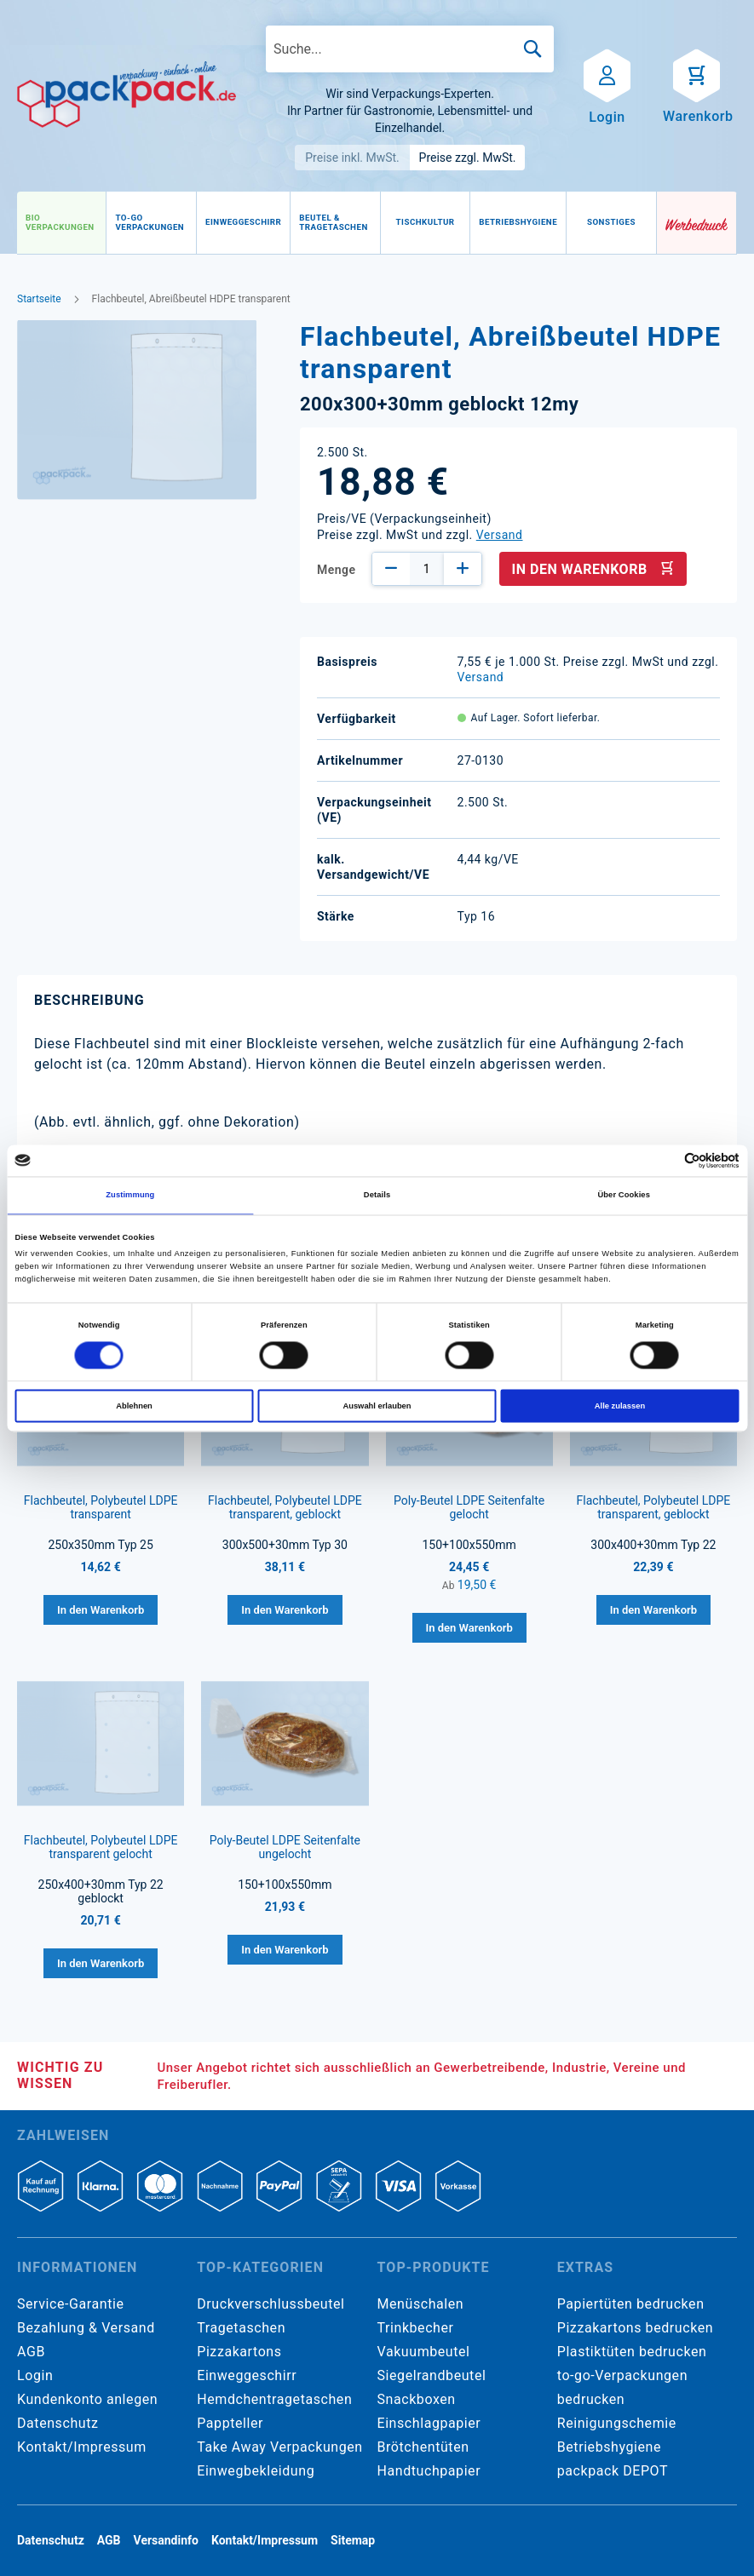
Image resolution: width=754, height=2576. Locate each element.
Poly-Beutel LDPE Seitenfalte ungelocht (285, 1847)
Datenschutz (57, 2423)
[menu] (337, 223)
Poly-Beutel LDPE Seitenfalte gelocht (469, 1507)
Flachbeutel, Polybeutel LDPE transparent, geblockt (285, 1507)
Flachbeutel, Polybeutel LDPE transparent (101, 1507)
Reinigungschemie (616, 2423)
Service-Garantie (70, 2304)
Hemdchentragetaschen (274, 2399)
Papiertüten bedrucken (631, 2304)
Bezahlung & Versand (86, 2328)
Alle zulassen (620, 1406)
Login (35, 2375)
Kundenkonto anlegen (87, 2399)
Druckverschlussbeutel (270, 2304)
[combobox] (410, 49)
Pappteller (230, 2423)
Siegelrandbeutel (431, 2375)
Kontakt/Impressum (82, 2447)
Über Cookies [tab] (623, 1195)
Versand (499, 535)
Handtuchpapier (429, 2471)
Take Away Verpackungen (280, 2447)
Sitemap (353, 2540)
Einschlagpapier (429, 2423)
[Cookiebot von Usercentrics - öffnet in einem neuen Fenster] (665, 1160)
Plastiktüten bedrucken (632, 2352)
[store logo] (126, 94)
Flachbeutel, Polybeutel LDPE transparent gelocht (101, 1847)
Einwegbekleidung (255, 2471)
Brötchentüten (423, 2447)
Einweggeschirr (246, 2375)
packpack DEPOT (612, 2471)
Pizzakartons (239, 2352)
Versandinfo (166, 2540)
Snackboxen (416, 2399)
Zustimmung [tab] (130, 1195)
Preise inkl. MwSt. (352, 157)
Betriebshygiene (609, 2447)
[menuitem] (61, 222)
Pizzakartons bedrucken (635, 2328)
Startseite (39, 299)
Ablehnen (134, 1406)
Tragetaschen (241, 2328)
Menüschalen (420, 2304)
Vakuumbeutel (423, 2352)
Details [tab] (377, 1195)
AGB (31, 2352)
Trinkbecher (415, 2328)
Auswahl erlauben (376, 1406)
